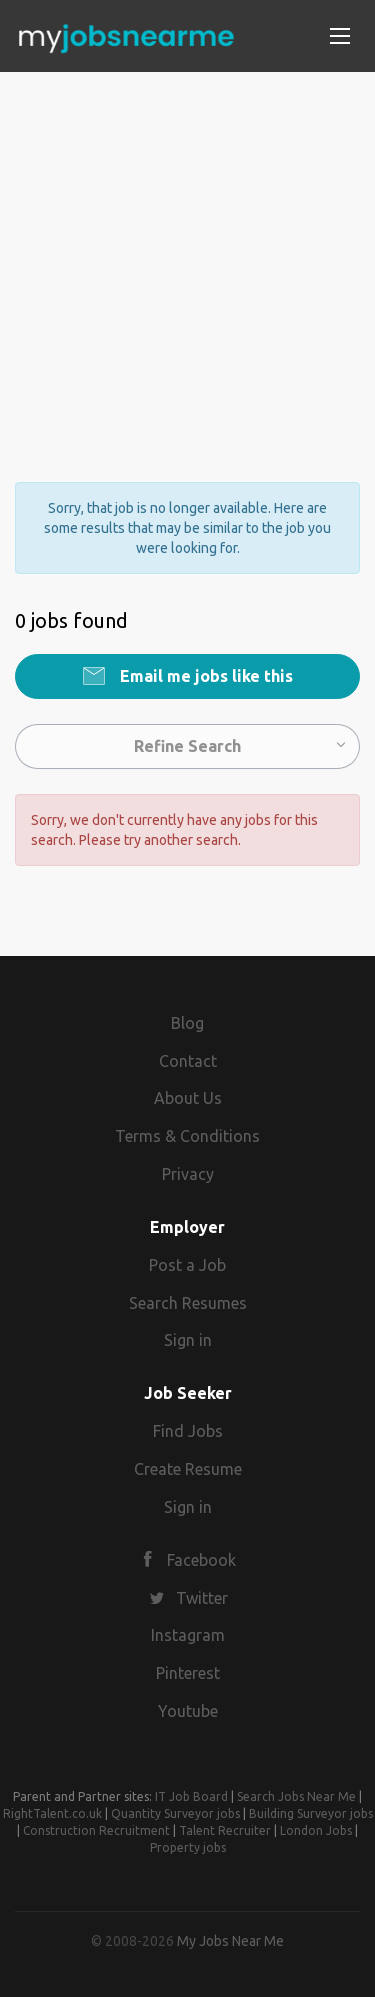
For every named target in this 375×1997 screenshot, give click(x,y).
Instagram (188, 1635)
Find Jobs (188, 1431)
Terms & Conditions (187, 1136)
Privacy (188, 1174)
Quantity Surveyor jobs (175, 1813)
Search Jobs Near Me (296, 1796)
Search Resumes (188, 1303)
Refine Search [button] (187, 746)
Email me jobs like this (204, 676)
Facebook (201, 1560)
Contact (188, 1061)
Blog (187, 1023)
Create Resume (188, 1469)
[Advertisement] (187, 259)
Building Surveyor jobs (311, 1813)
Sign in (188, 1340)
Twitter (202, 1598)
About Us (188, 1098)
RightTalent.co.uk (52, 1813)
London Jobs (316, 1830)
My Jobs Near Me (230, 1941)
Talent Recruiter (225, 1830)
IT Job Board (191, 1796)
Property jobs (188, 1847)
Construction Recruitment (96, 1830)
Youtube (188, 1711)
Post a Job (187, 1265)
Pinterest (188, 1673)
